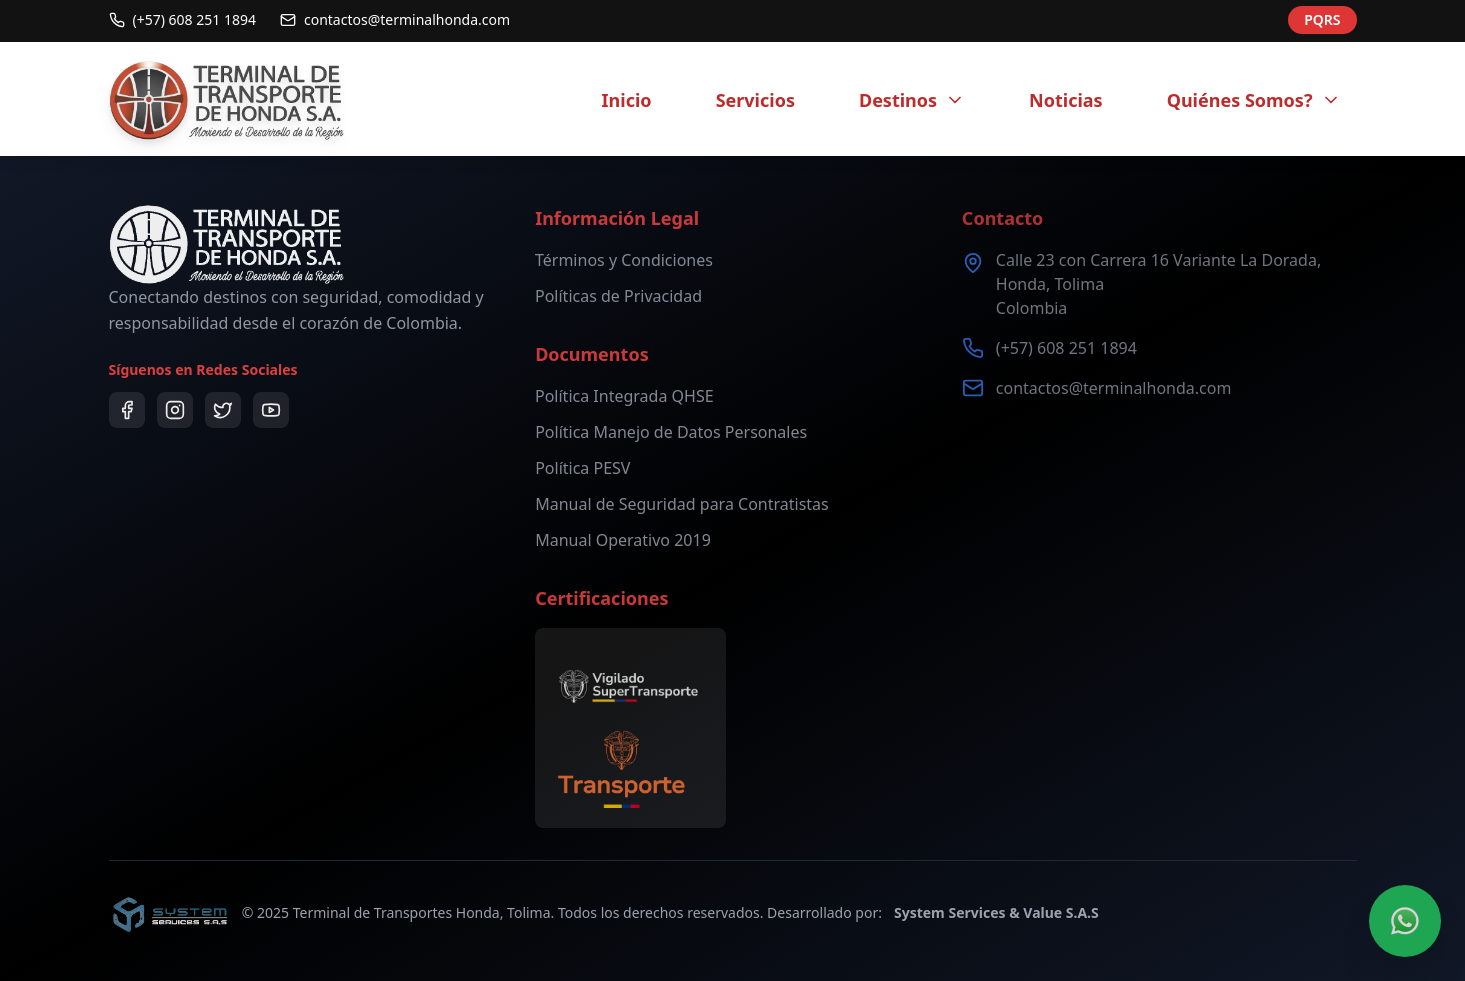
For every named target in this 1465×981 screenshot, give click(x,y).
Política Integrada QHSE (624, 396)
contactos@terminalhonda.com (1114, 388)
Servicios (755, 100)
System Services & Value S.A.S (996, 912)
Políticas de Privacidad (618, 296)
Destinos (912, 100)
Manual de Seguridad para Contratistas (682, 504)
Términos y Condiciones (624, 260)
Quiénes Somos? (1254, 100)
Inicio (627, 100)
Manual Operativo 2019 (623, 540)
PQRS (1322, 15)
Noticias (1066, 100)
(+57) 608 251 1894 (1066, 348)
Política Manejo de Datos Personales (671, 432)
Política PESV (582, 468)
